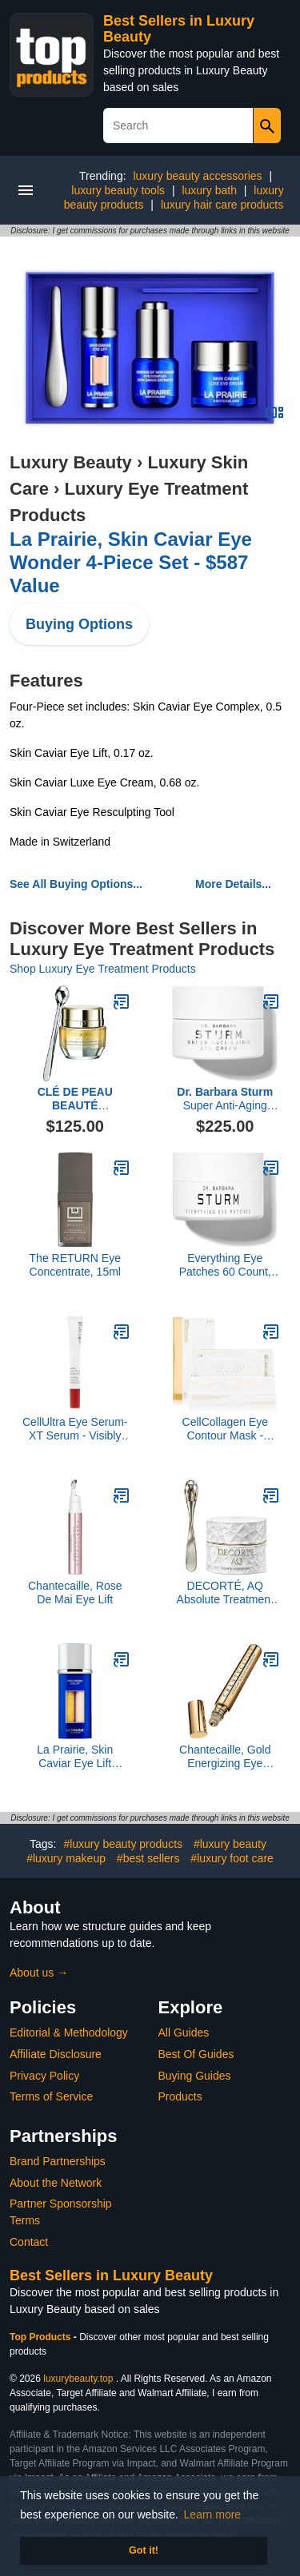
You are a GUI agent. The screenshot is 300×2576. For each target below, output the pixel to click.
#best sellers (148, 1858)
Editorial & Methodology (69, 2032)
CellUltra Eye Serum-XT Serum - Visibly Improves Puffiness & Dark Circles (75, 1429)
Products (180, 2096)
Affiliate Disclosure (56, 2054)
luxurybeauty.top (78, 2378)
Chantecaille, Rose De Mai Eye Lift (75, 1592)
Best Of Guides (196, 2054)
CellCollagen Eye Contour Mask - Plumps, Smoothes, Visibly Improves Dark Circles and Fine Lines (225, 1429)
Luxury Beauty (71, 462)
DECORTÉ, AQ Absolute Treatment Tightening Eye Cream (225, 1593)
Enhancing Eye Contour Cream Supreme (75, 1099)
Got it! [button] (143, 2550)
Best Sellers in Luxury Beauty (111, 2275)
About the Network (56, 2182)
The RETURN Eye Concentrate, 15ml (75, 1265)
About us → (39, 1972)
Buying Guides (194, 2075)
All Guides (184, 2032)
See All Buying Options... (76, 884)
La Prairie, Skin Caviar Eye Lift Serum (75, 1756)
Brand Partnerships (58, 2161)
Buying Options (79, 624)
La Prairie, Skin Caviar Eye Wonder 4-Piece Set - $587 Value (131, 562)
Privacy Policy (44, 2075)
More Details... (233, 884)
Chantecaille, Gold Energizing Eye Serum (224, 1756)
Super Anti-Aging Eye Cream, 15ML (225, 1099)
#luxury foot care (232, 1858)
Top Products (42, 2337)
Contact (29, 2242)
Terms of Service (51, 2096)
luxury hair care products (222, 204)
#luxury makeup (66, 1858)
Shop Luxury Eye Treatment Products (103, 968)
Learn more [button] (213, 2514)
